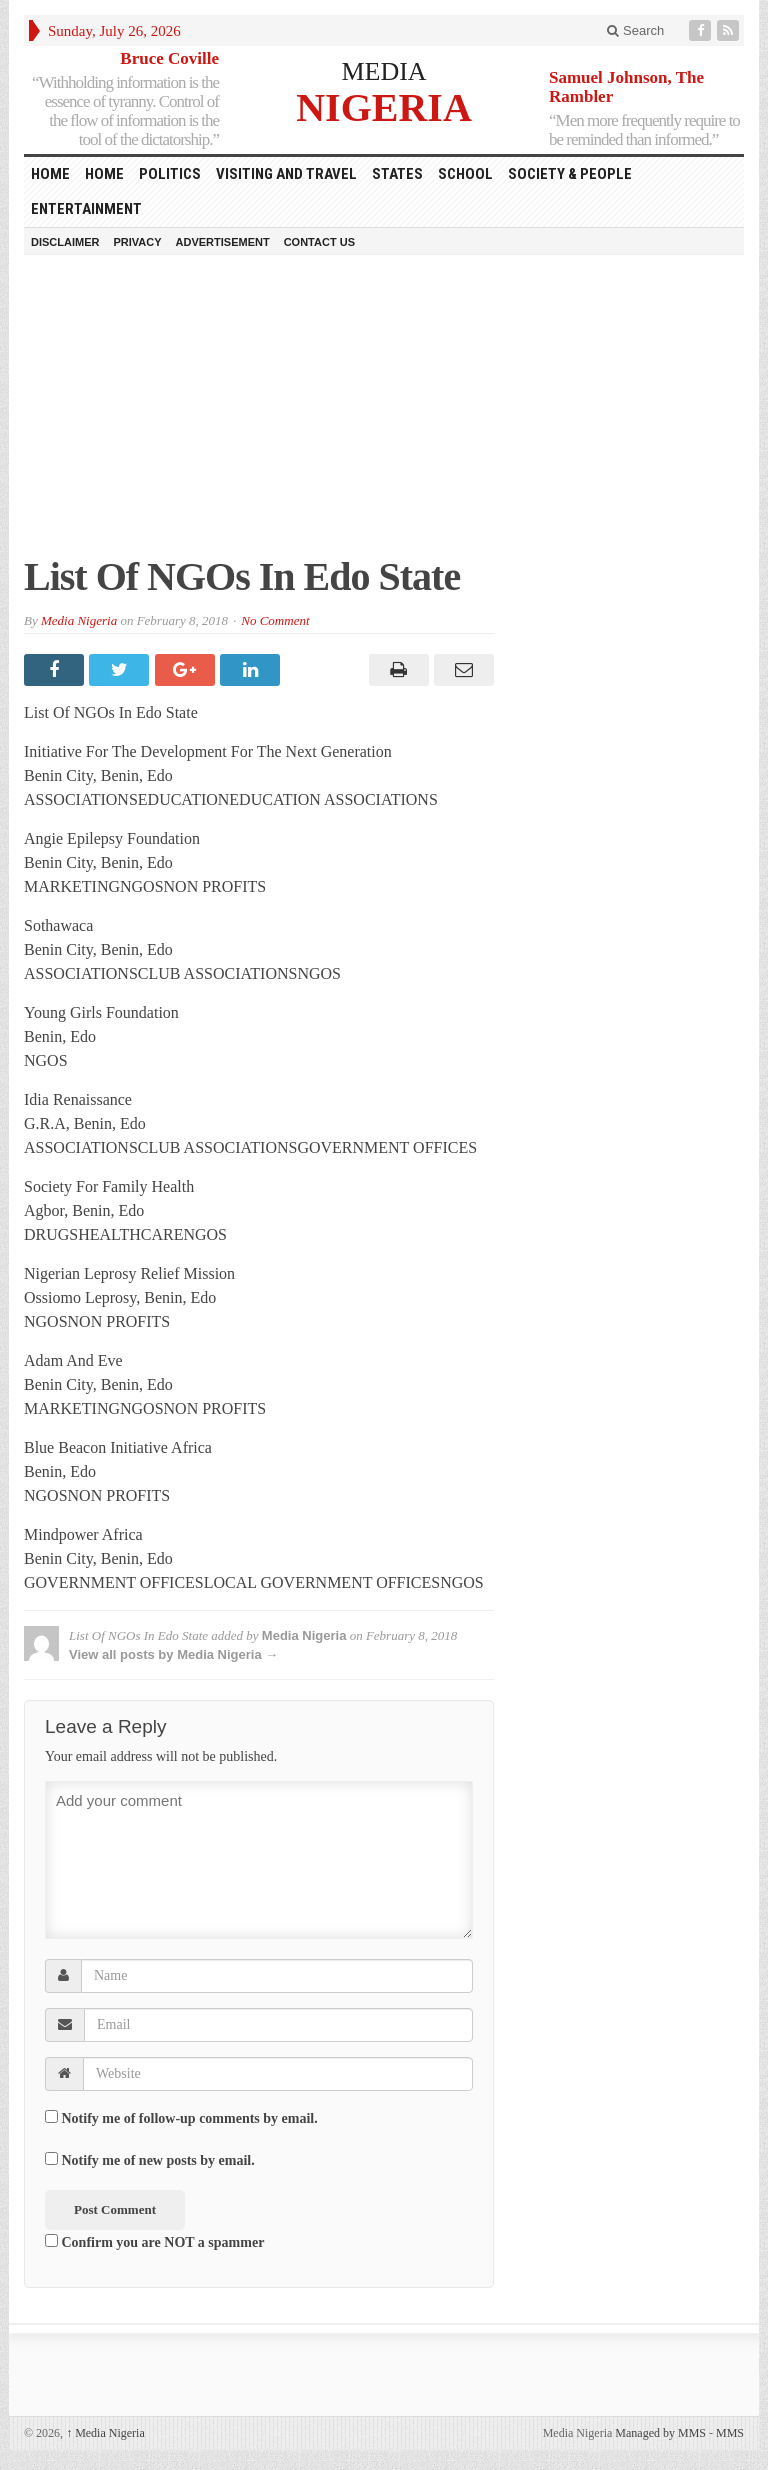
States (397, 174)
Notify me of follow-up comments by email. (190, 2118)
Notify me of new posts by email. (158, 2160)
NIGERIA (384, 106)
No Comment (275, 620)
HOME (50, 174)
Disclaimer (65, 242)
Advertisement (223, 242)
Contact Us (319, 242)
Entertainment (86, 209)
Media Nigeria (79, 620)
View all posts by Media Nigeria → (173, 1654)
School (465, 174)
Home (104, 174)
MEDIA (383, 71)
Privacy (137, 242)
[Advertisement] (384, 415)
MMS (730, 2433)
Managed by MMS (660, 2433)
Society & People (570, 174)
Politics (170, 174)
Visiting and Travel (286, 174)
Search (635, 30)
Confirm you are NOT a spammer (154, 2242)
